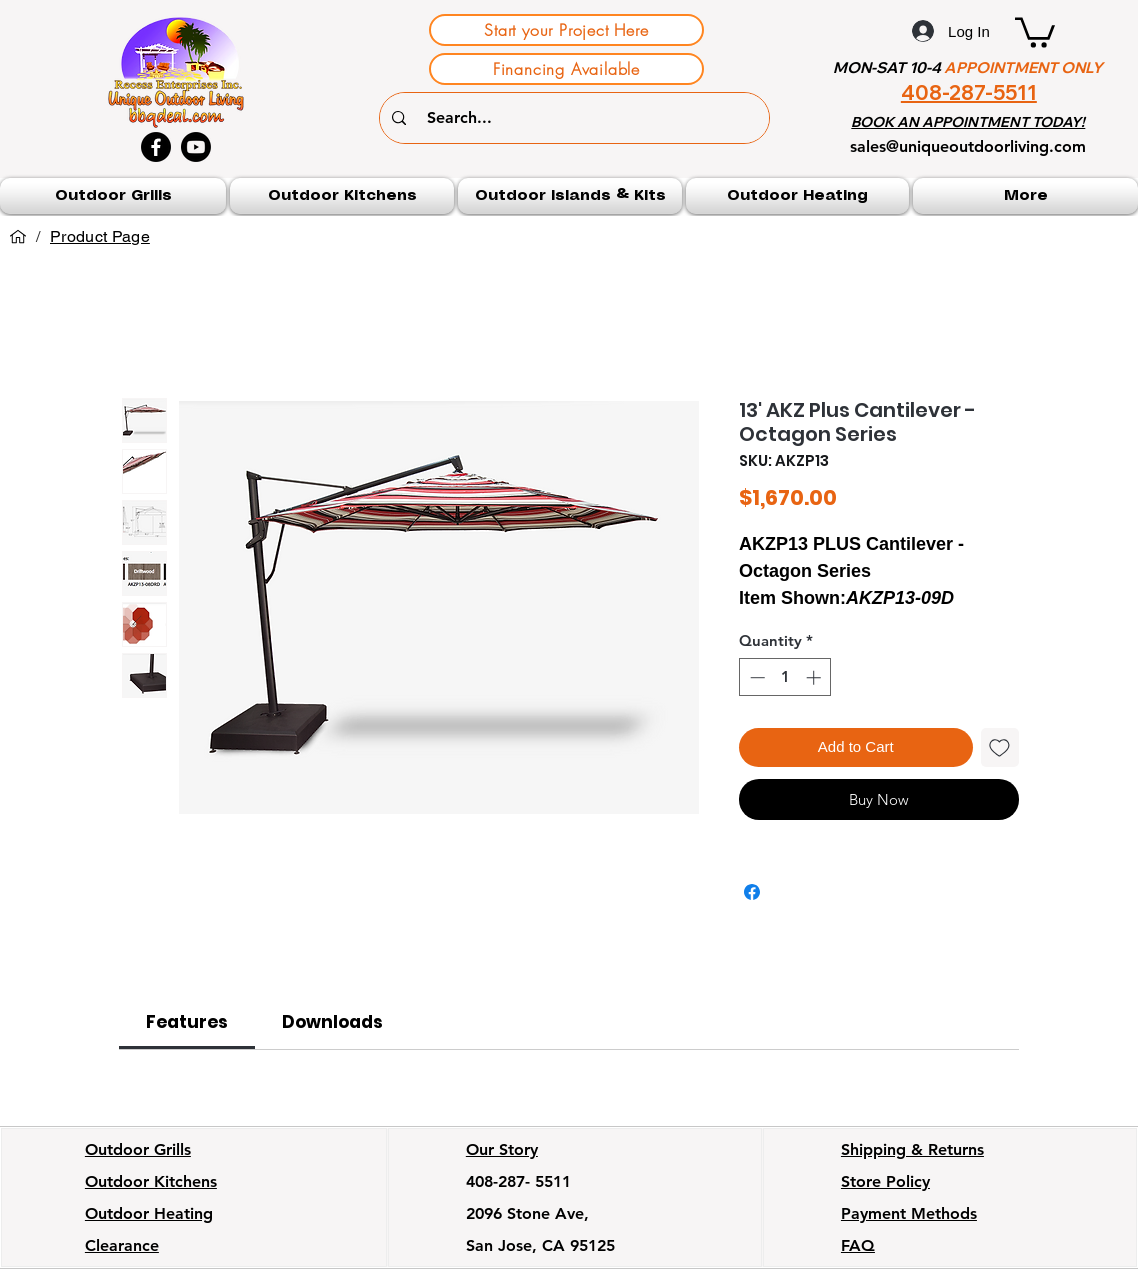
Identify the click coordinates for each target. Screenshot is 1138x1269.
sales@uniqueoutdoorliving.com (968, 146)
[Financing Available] (566, 69)
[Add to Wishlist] (1000, 747)
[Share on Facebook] (752, 892)
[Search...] (577, 118)
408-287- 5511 (518, 1181)
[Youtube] (196, 147)
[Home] (18, 237)
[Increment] (815, 677)
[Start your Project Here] (566, 30)
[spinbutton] (785, 677)
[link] (187, 1022)
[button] (1035, 31)
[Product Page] (100, 237)
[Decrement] (755, 677)
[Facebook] (156, 147)
